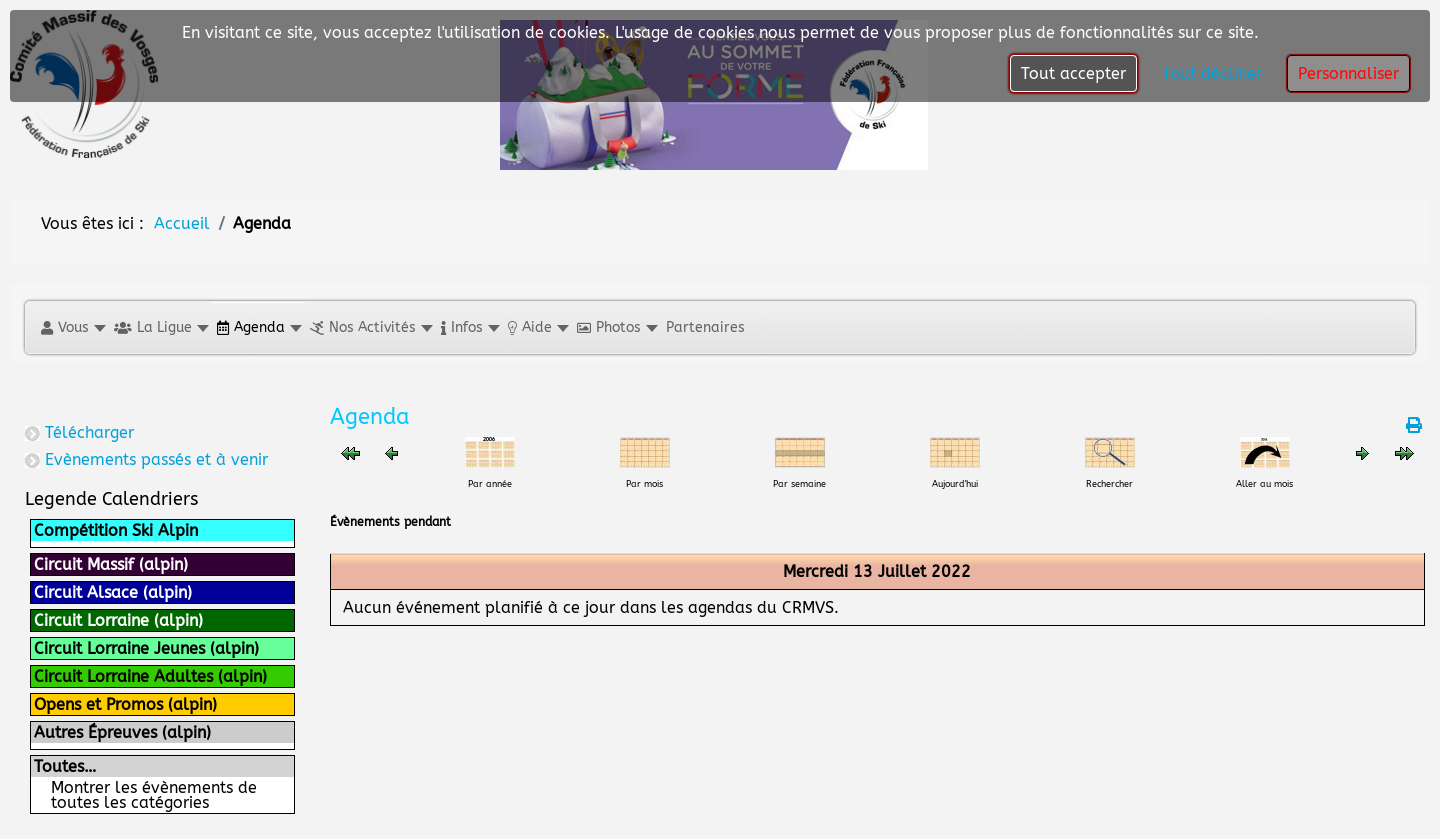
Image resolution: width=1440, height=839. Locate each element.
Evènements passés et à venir (156, 459)
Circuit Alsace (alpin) (113, 592)
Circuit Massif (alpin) (111, 564)
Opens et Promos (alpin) (125, 704)
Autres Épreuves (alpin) (122, 732)
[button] (72, 327)
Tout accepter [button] (1073, 73)
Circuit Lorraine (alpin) (118, 620)
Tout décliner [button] (1212, 73)
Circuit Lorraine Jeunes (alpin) (146, 648)
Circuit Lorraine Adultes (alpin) (150, 676)
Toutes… (65, 766)
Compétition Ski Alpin (116, 530)
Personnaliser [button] (1348, 73)
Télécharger (89, 432)
